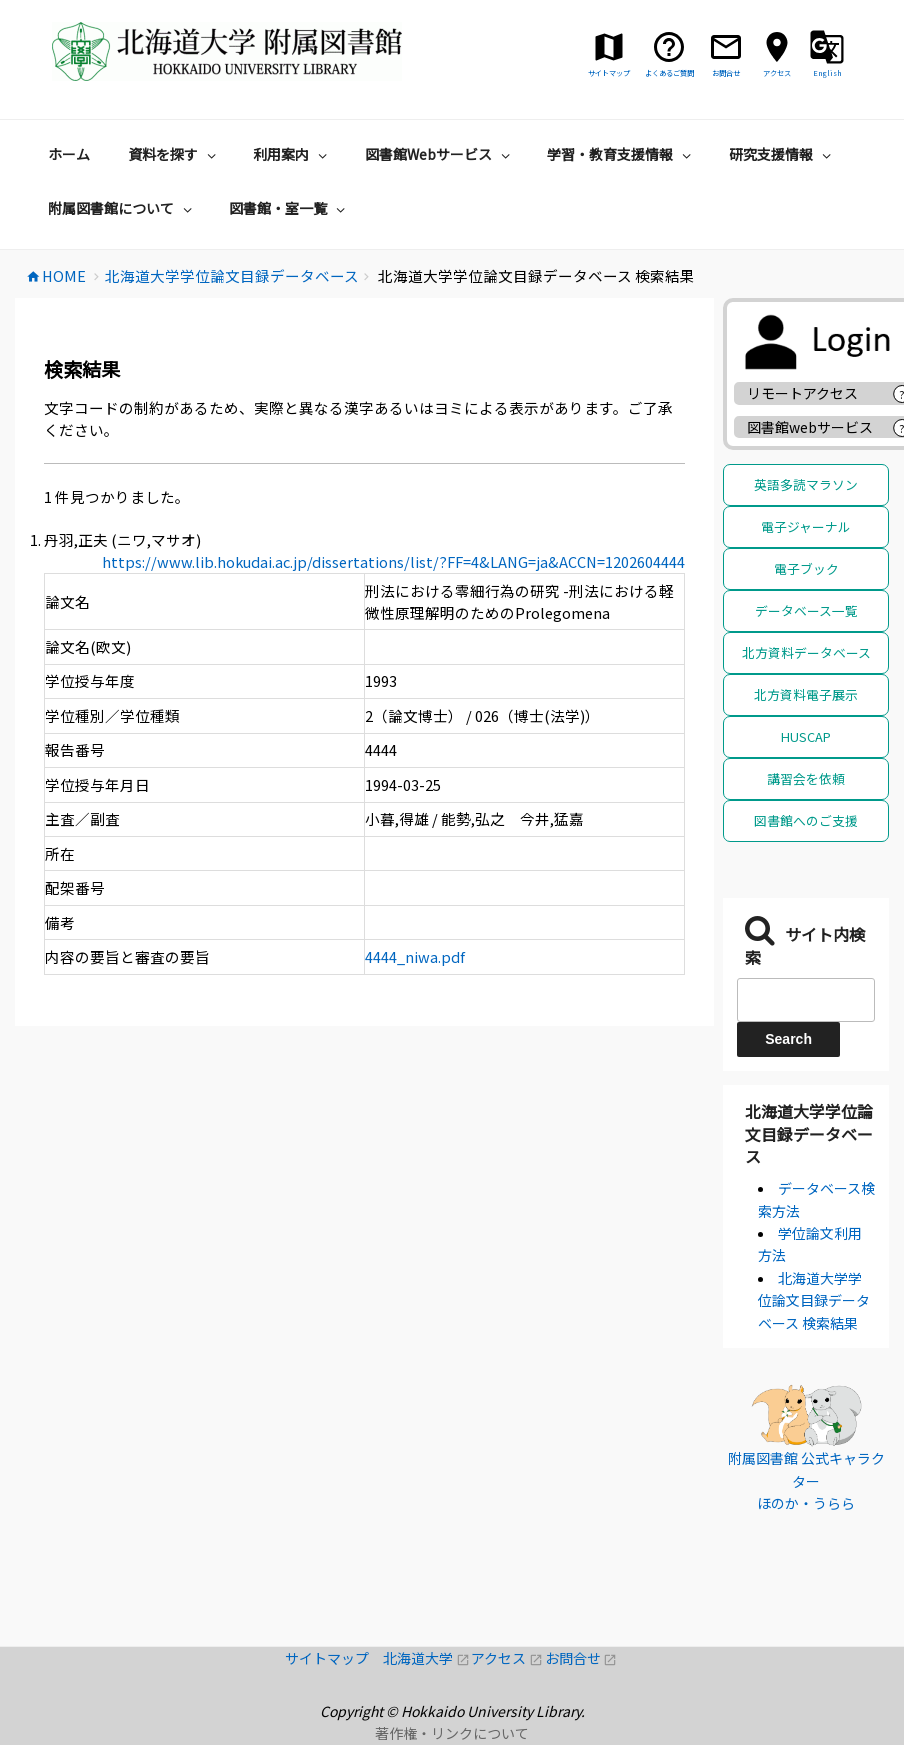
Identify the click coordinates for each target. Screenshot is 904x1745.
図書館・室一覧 (289, 208)
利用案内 (292, 154)
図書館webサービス (810, 427)
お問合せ (581, 1658)
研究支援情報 (782, 154)
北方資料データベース (806, 652)
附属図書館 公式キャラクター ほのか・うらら (806, 1480)
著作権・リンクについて (452, 1733)
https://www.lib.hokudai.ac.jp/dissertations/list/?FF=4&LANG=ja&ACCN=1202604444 (393, 561)
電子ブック (806, 568)
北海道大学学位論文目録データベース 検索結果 (814, 1300)
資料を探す (174, 154)
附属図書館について (122, 208)
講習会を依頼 (806, 778)
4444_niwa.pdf (415, 956)
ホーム (69, 154)
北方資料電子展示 (806, 694)
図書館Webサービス (440, 154)
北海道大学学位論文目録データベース (809, 1133)
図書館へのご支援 (806, 820)
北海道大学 (427, 1658)
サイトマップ (334, 1658)
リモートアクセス (802, 393)
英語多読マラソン (806, 484)
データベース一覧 (806, 610)
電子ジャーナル (806, 526)
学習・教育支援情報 (621, 154)
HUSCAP (806, 736)
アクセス (507, 1658)
